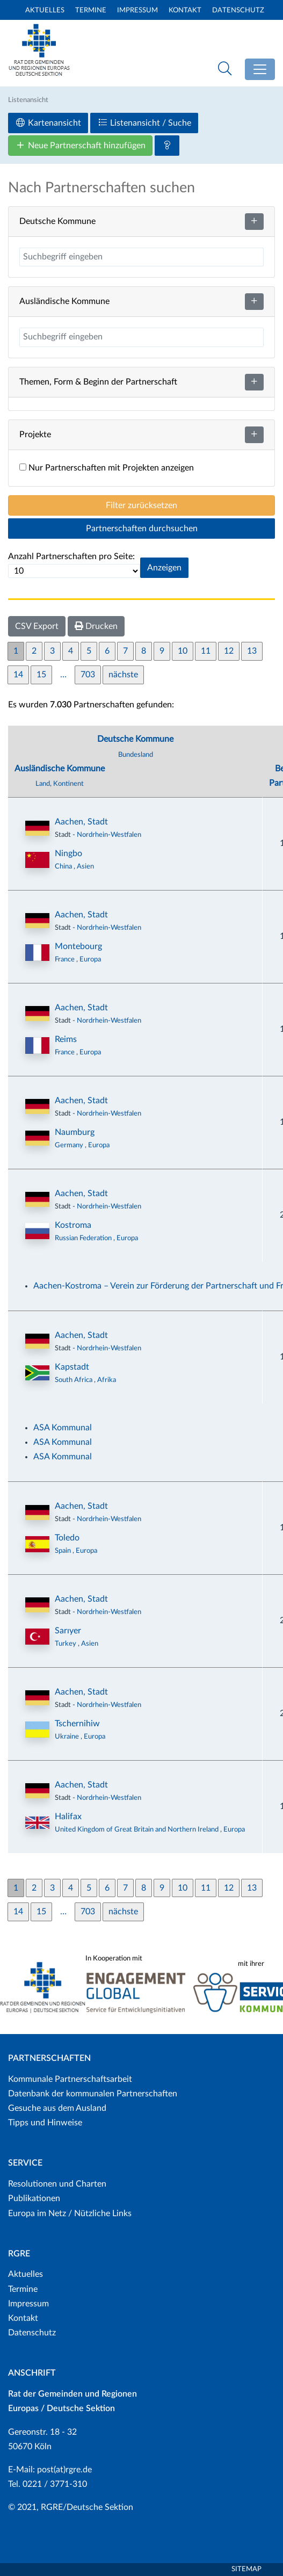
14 (18, 674)
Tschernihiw (77, 1723)
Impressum (137, 10)
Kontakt (185, 10)
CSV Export (37, 626)
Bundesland (135, 754)
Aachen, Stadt (81, 821)
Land (42, 783)
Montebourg (78, 946)
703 (88, 674)
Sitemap (246, 2569)
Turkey (66, 1643)
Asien (85, 866)
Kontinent (68, 783)
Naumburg (75, 1132)
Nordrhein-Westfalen (109, 834)
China (64, 866)
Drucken (96, 626)
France (65, 959)
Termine (90, 10)
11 (206, 651)
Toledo (67, 1537)
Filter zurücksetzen (141, 505)
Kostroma (73, 1225)
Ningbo (68, 853)
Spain (63, 1550)
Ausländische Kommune (59, 768)
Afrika (106, 1380)
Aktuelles (44, 10)
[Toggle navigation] (260, 69)
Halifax (68, 1816)
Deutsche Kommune (135, 739)
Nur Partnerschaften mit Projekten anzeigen (106, 468)
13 (252, 651)
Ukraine (68, 1736)
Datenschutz (238, 10)
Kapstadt (72, 1367)
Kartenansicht (48, 122)
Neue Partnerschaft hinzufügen (80, 145)
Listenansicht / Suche (144, 122)
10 (182, 651)
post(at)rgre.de (64, 2469)
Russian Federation (84, 1238)
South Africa (74, 1380)
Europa (90, 959)
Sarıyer (68, 1630)
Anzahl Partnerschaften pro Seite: (71, 556)
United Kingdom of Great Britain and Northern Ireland (137, 1829)
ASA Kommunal (62, 1427)
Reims (66, 1039)
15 (41, 674)
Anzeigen (164, 567)
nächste (123, 674)
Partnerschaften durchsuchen (142, 528)
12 (229, 651)
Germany (70, 1145)
